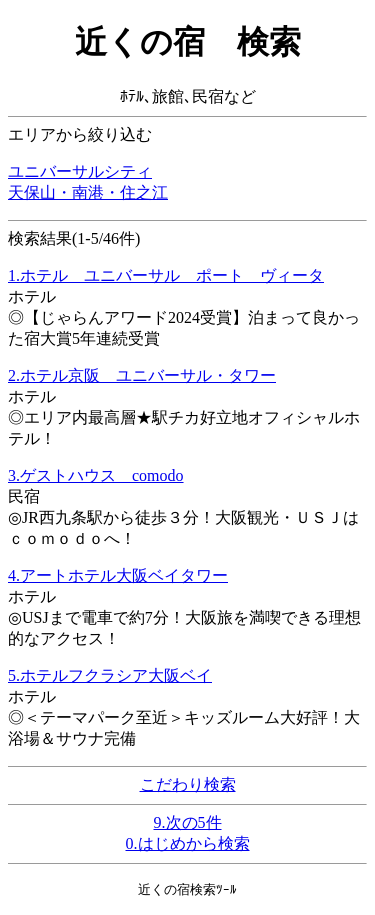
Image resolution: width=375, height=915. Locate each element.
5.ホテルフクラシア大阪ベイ (110, 675)
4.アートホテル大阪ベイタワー (118, 575)
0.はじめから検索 (188, 843)
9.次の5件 (188, 822)
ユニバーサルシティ (80, 171)
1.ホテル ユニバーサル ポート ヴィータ (166, 275)
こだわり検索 (188, 784)
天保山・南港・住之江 (88, 192)
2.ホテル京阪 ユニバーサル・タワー (142, 375)
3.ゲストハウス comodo (96, 475)
